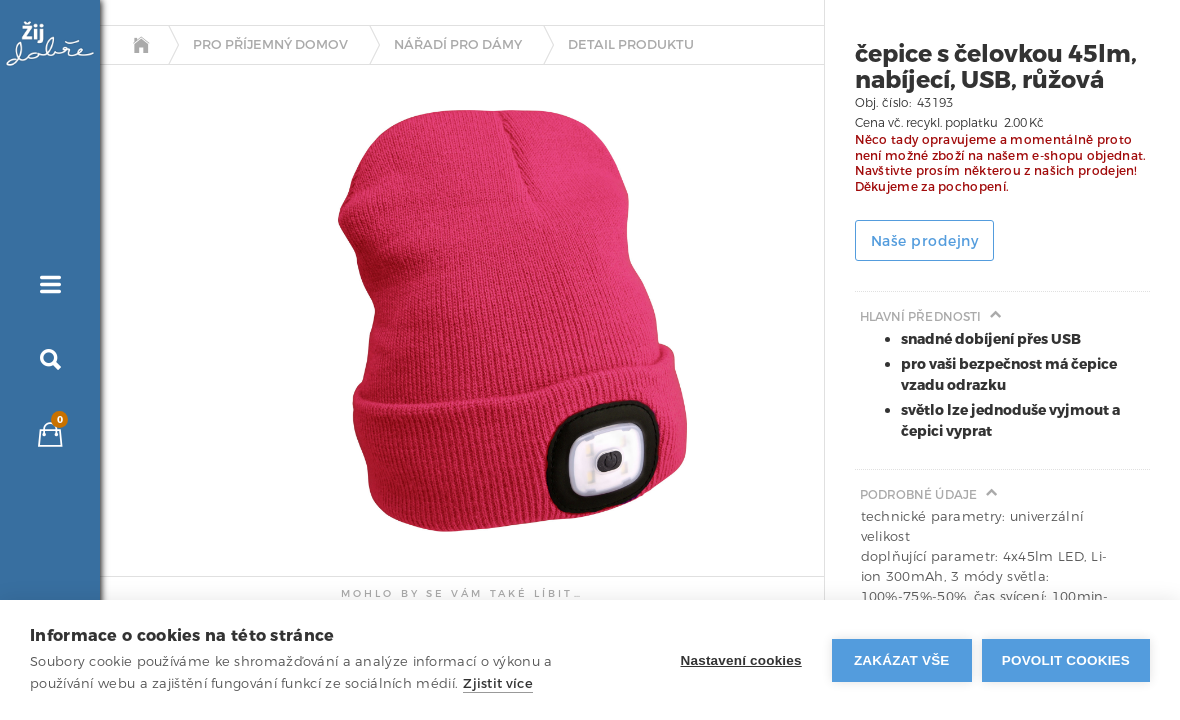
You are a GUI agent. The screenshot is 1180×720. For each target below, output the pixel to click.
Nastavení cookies (741, 660)
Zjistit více (498, 683)
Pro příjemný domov (270, 45)
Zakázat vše (902, 660)
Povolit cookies (1066, 660)
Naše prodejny (925, 241)
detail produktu (631, 45)
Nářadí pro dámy (458, 45)
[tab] (150, 253)
